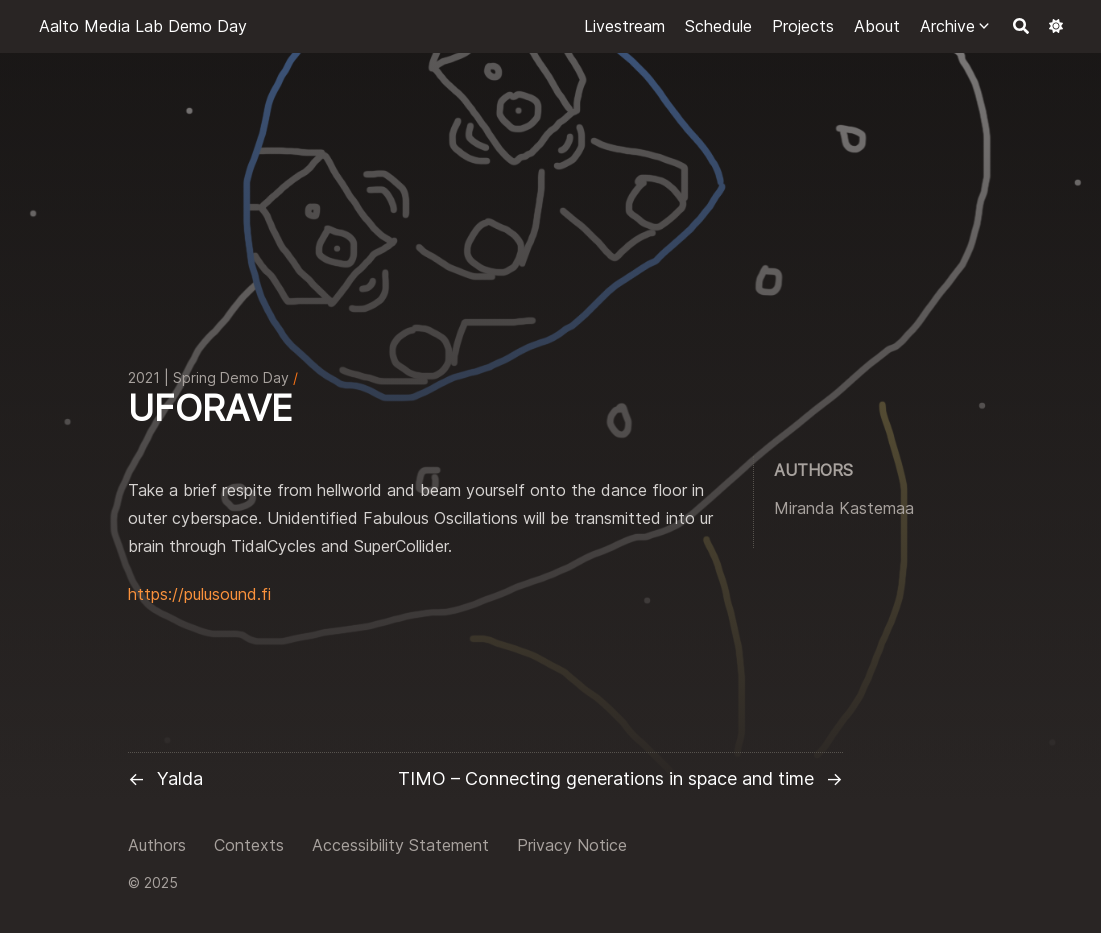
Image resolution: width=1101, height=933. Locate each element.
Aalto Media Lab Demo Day (143, 26)
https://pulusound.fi (199, 594)
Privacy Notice (572, 845)
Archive (947, 26)
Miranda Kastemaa (844, 508)
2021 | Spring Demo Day (208, 377)
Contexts (249, 845)
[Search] (1021, 26)
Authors (157, 845)
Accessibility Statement (400, 845)
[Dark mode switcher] (1056, 26)
